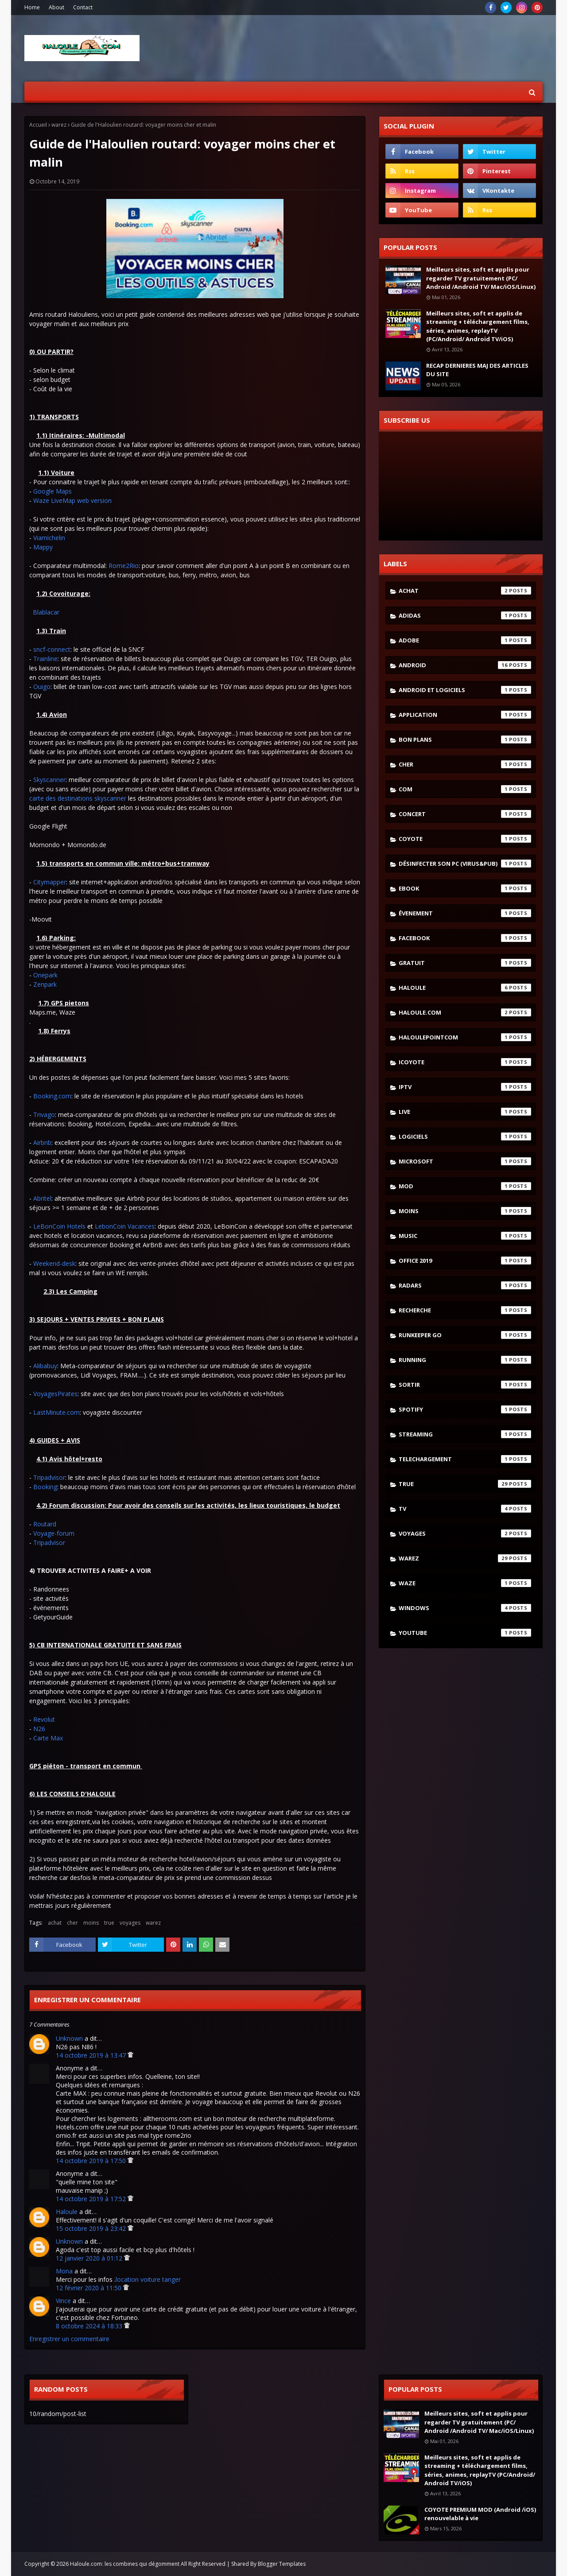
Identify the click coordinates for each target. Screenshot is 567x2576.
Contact (83, 7)
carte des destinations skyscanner (77, 798)
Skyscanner (49, 779)
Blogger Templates (282, 2564)
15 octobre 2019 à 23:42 (92, 2228)
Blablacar (46, 612)
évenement (465, 913)
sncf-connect (51, 649)
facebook (465, 938)
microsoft (465, 1161)
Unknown (69, 2038)
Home (32, 7)
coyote (465, 839)
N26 (39, 1728)
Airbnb (42, 1142)
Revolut (44, 1719)
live (465, 1112)
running (465, 1360)
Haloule (67, 2211)
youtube (465, 1633)
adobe (465, 640)
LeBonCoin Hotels (59, 1226)
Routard (44, 1524)
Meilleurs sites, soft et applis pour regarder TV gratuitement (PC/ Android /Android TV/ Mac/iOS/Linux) (481, 278)
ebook (465, 888)
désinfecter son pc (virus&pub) (465, 864)
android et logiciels (465, 690)
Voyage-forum (53, 1533)
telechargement (465, 1459)
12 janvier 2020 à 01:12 (90, 2258)
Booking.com (52, 1096)
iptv (465, 1087)
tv (465, 1509)
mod (465, 1186)
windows (465, 1608)
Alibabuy (45, 1366)
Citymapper (49, 882)
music (465, 1236)
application (465, 715)
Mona (64, 2271)
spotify (465, 1409)
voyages (130, 1922)
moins (91, 1922)
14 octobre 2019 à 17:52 (92, 2199)
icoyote (465, 1062)
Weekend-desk (54, 1263)
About (56, 7)
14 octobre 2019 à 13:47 (92, 2055)
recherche (465, 1310)
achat (55, 1922)
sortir (465, 1385)
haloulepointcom (465, 1037)
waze (465, 1583)
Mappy (43, 547)
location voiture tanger (148, 2279)
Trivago (44, 1114)
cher (72, 1922)
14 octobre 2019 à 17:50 (92, 2160)
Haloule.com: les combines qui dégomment (124, 2564)
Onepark (45, 975)
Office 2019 (465, 1261)
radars (465, 1285)
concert (465, 814)
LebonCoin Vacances (125, 1226)
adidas (465, 615)
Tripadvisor (49, 1477)
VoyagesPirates (55, 1393)
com (465, 789)
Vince (63, 2300)
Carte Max (48, 1738)
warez (58, 124)
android (465, 665)
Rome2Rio (124, 565)
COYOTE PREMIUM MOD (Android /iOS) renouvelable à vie (480, 2514)
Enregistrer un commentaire (69, 2339)
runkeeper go (465, 1335)
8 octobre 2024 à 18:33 (90, 2326)
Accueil (38, 124)
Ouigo (41, 686)
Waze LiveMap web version (72, 500)
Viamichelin (49, 537)
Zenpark (45, 984)
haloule (465, 988)
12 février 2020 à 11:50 (89, 2288)
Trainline (45, 658)
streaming (465, 1434)
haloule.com (465, 1012)
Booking (45, 1487)
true (109, 1922)
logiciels (465, 1136)
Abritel (42, 1198)
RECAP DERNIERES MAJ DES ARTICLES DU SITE (477, 370)
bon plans (465, 739)
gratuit (465, 963)
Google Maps (52, 491)
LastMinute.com (56, 1412)
